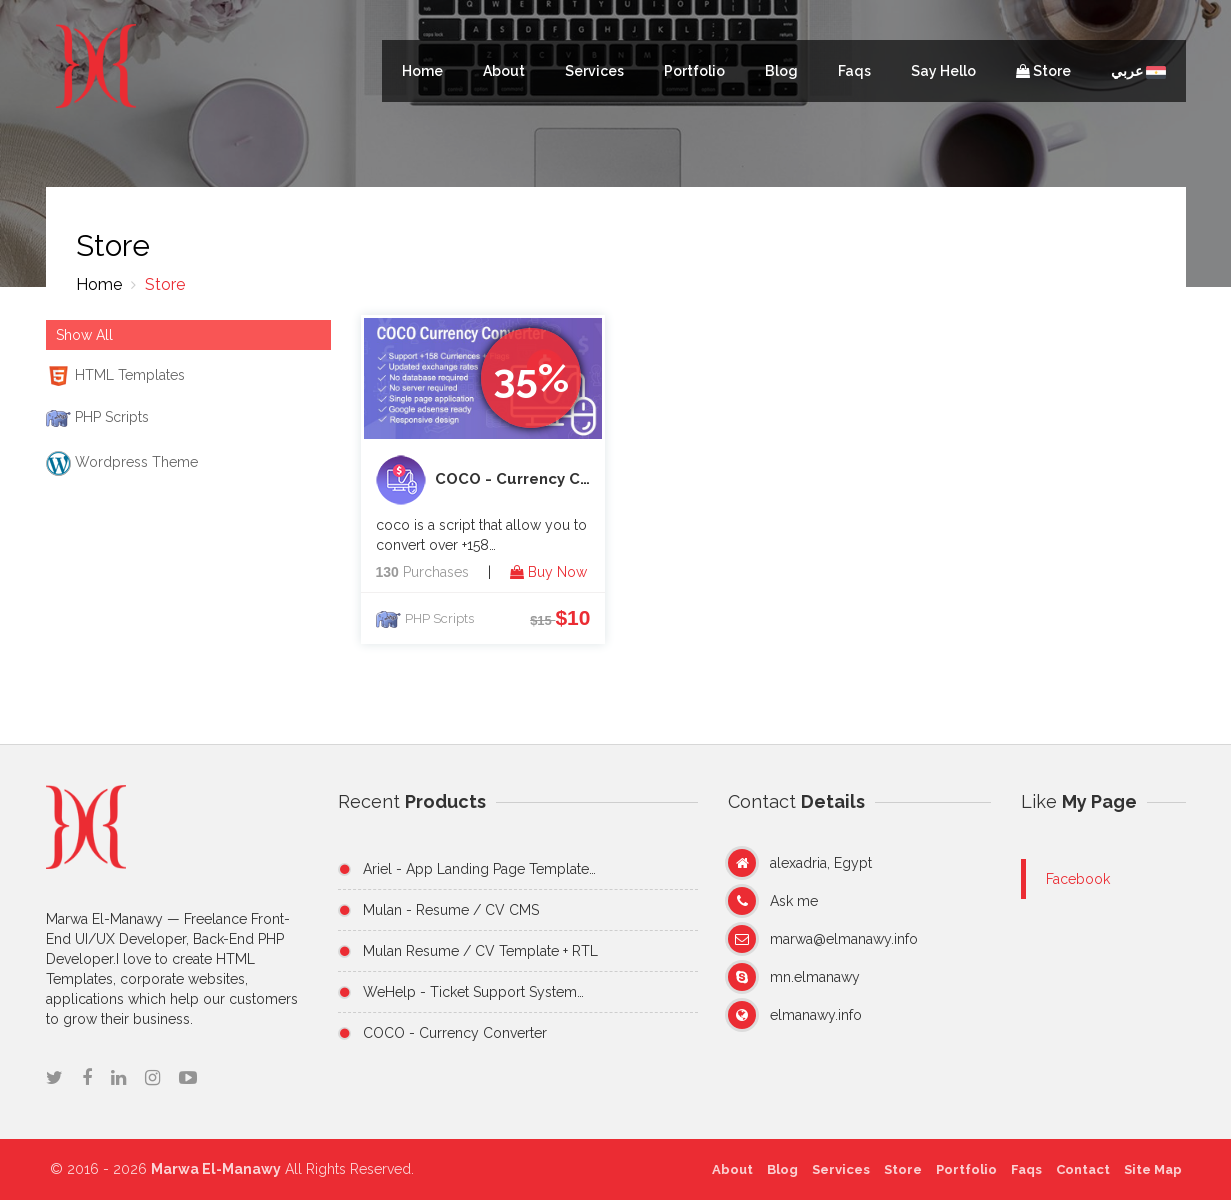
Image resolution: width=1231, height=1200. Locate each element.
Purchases (422, 572)
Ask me (794, 901)
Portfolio (694, 71)
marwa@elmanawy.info (844, 939)
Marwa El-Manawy (221, 1169)
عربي (1138, 71)
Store (1043, 71)
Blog (781, 71)
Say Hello (943, 71)
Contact (1077, 1169)
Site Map (1147, 1169)
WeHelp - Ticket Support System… (473, 992)
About (504, 71)
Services (594, 71)
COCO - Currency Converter (491, 480)
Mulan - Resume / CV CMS (451, 910)
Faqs (854, 71)
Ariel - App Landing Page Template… (479, 869)
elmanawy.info (816, 1015)
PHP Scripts (439, 618)
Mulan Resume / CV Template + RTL (480, 951)
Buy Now (548, 572)
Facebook (1078, 879)
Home (422, 71)
